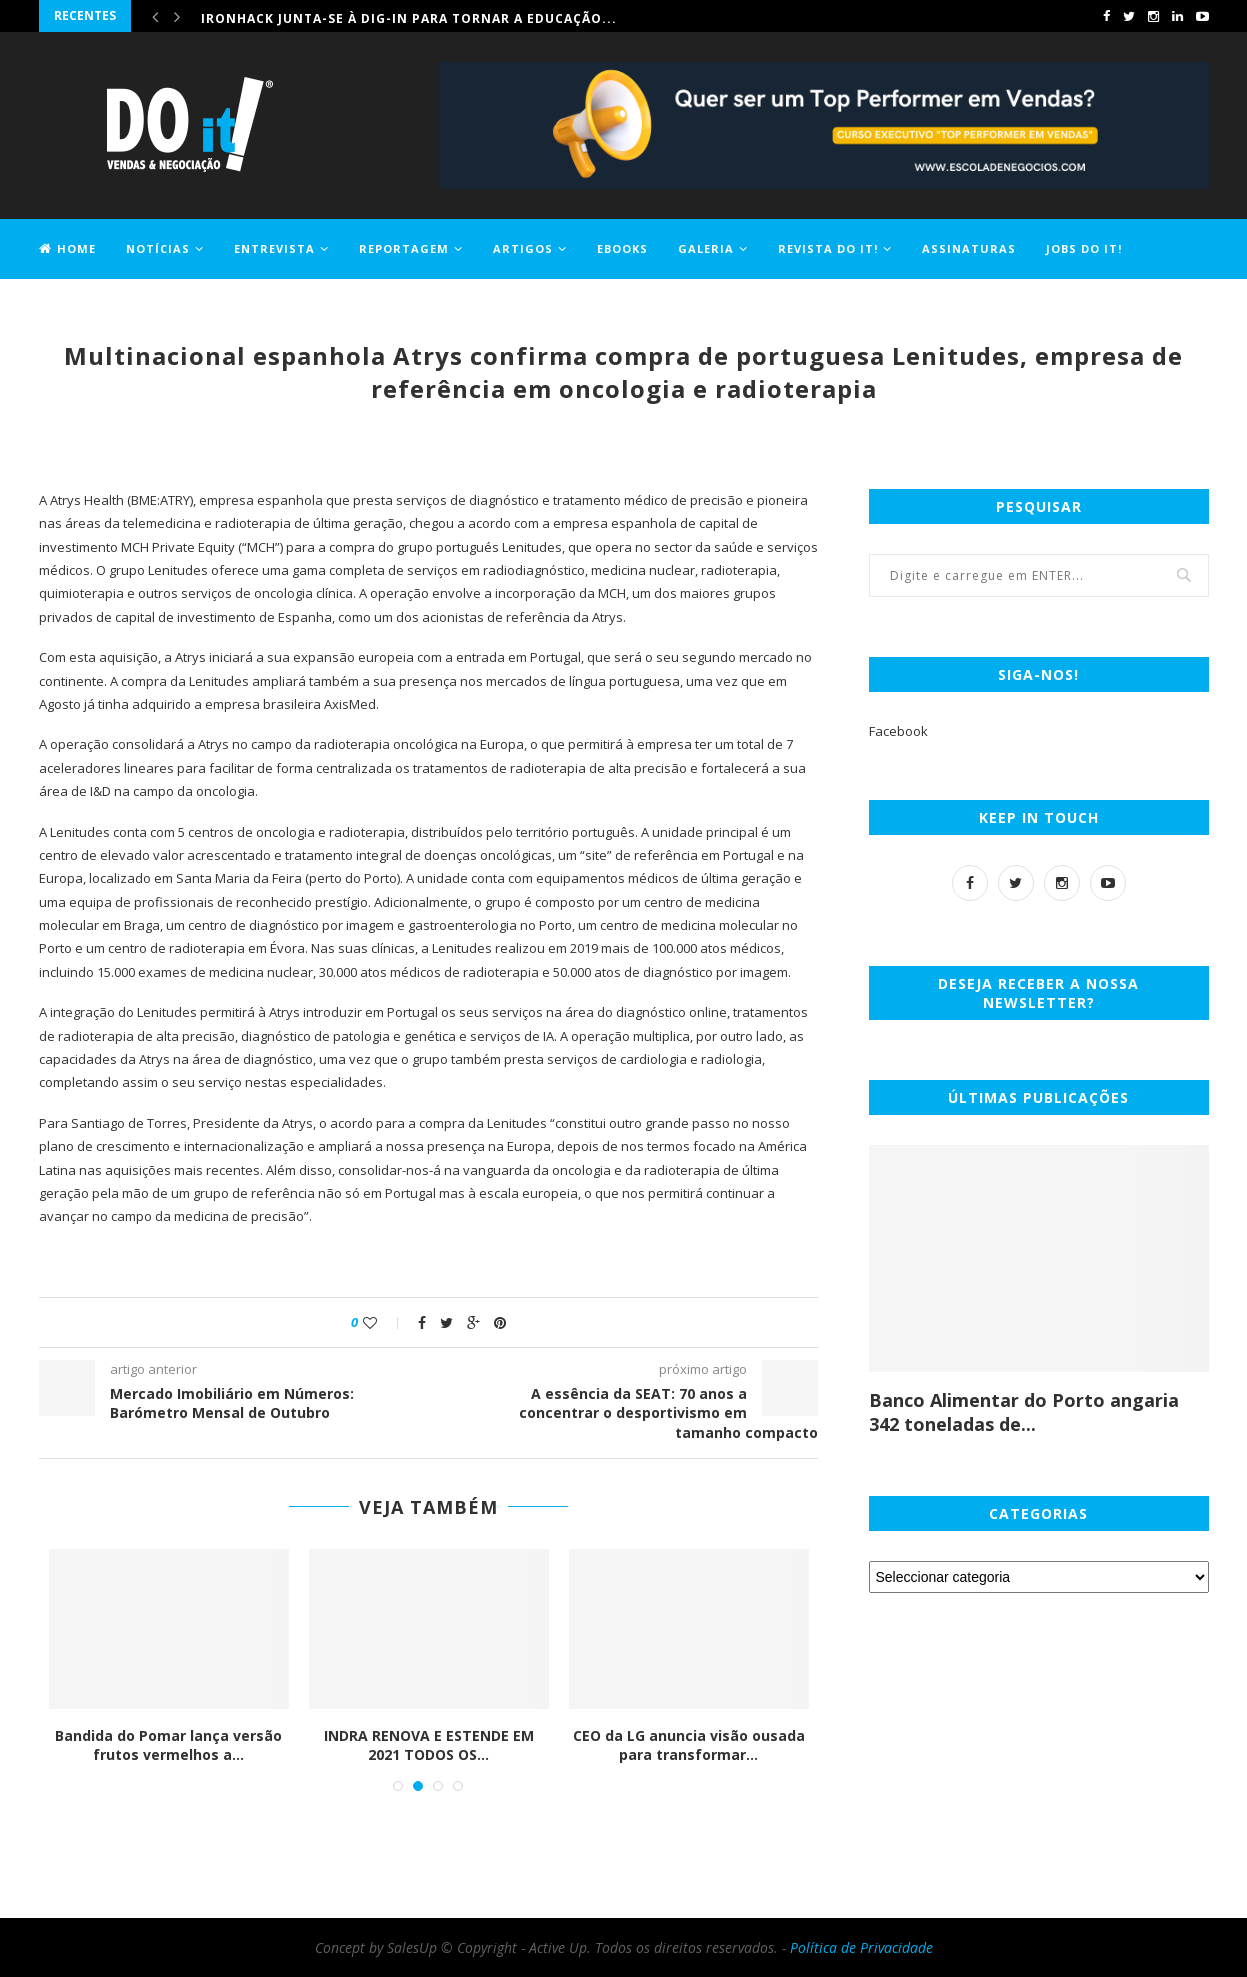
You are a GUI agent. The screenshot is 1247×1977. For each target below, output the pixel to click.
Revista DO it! (828, 248)
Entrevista (274, 248)
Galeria (706, 248)
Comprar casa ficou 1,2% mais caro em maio (369, 15)
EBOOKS (622, 248)
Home (67, 248)
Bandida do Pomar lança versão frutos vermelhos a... (168, 1745)
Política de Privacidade (861, 1947)
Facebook (898, 731)
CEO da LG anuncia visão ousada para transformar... (689, 1745)
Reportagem (404, 248)
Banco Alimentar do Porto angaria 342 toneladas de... (1024, 1412)
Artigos (523, 248)
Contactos (79, 306)
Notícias (158, 248)
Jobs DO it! (1084, 248)
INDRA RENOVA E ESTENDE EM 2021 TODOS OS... (429, 1745)
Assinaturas (969, 248)
